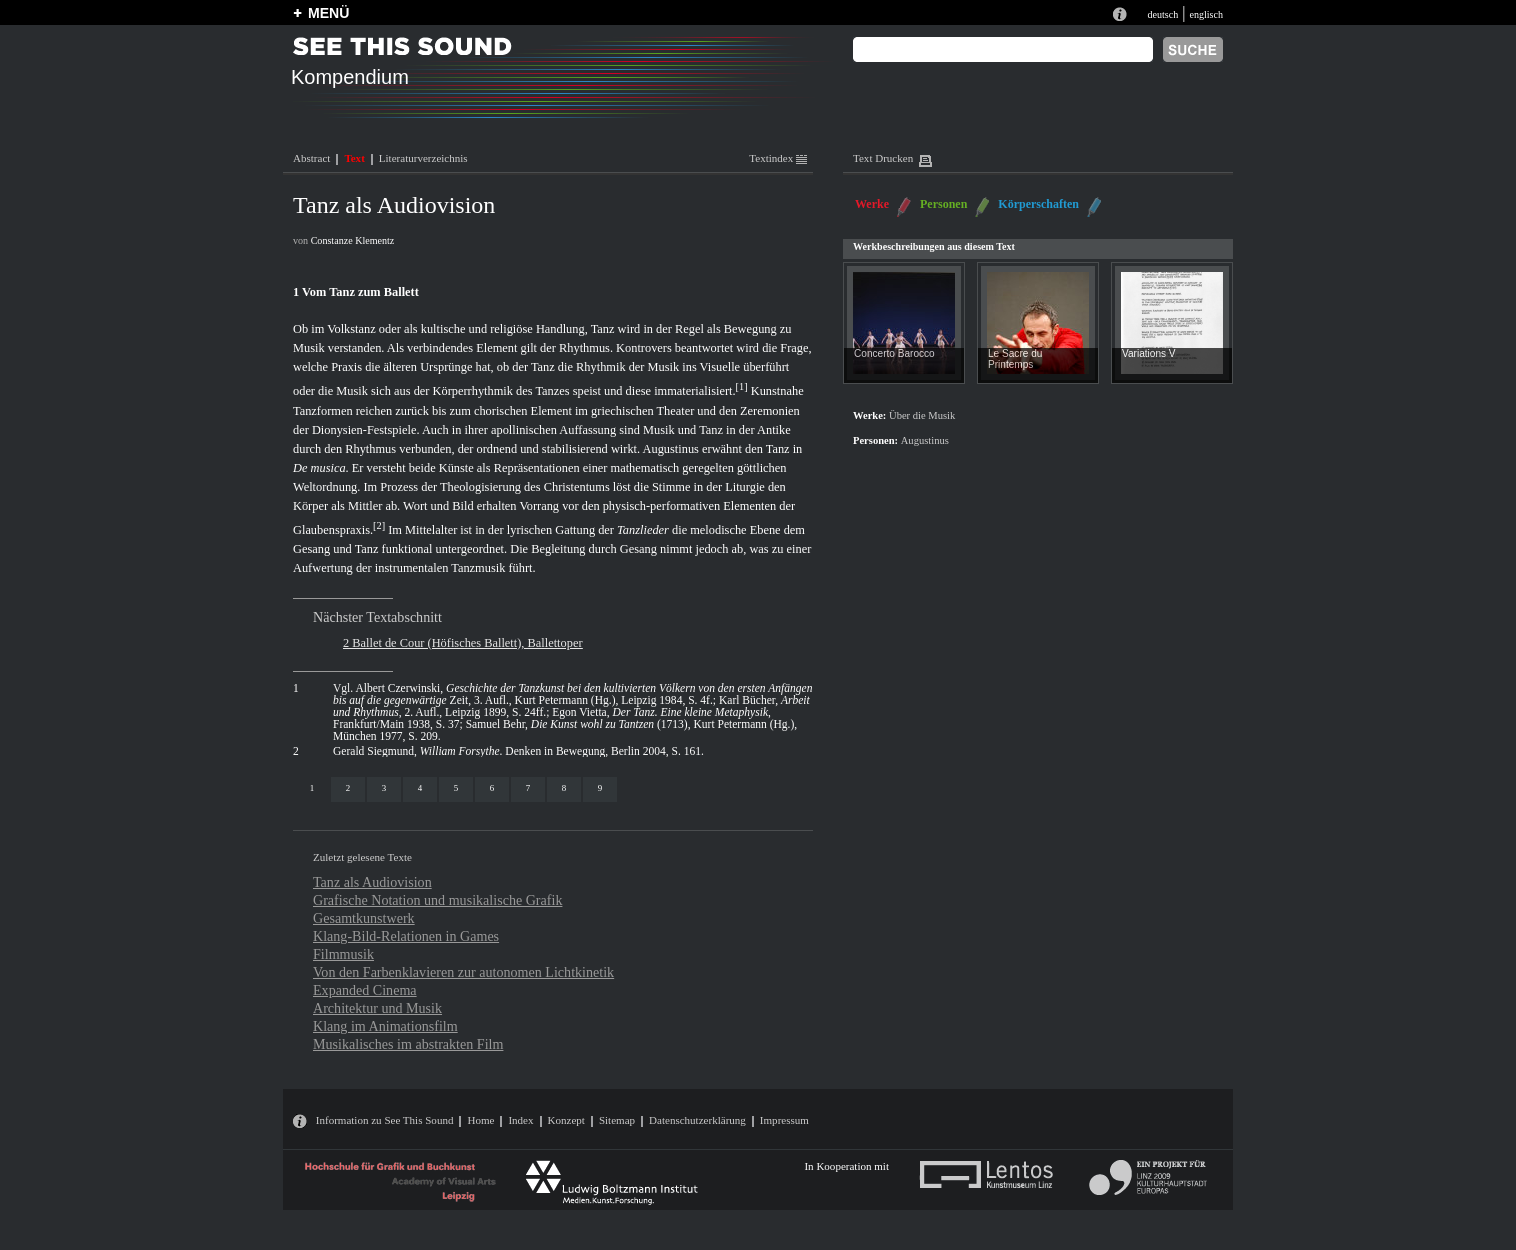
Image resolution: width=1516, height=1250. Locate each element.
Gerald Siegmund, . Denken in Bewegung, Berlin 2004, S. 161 (517, 751)
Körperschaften (1038, 204)
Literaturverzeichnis (423, 158)
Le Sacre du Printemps (1015, 359)
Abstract (311, 158)
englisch (1206, 14)
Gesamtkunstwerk (364, 918)
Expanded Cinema (365, 990)
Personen (943, 204)
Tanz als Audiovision (372, 882)
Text (354, 158)
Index (520, 1120)
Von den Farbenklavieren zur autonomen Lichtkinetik (463, 972)
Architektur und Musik (377, 1008)
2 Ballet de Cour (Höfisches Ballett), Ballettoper (463, 643)
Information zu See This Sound (385, 1120)
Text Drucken (883, 158)
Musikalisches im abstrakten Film (408, 1044)
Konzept (566, 1120)
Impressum (784, 1120)
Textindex (778, 158)
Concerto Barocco (894, 353)
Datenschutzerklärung (697, 1120)
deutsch (1162, 14)
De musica (319, 468)
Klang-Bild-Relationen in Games (406, 936)
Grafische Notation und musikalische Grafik (437, 900)
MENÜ (328, 13)
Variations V (1149, 353)
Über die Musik (922, 415)
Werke (872, 204)
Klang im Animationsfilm (385, 1026)
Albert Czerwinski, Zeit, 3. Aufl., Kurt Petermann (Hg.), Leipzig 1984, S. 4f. (572, 694)
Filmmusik (343, 954)
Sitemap (617, 1120)
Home (480, 1120)
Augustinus (671, 449)
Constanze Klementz (353, 240)
